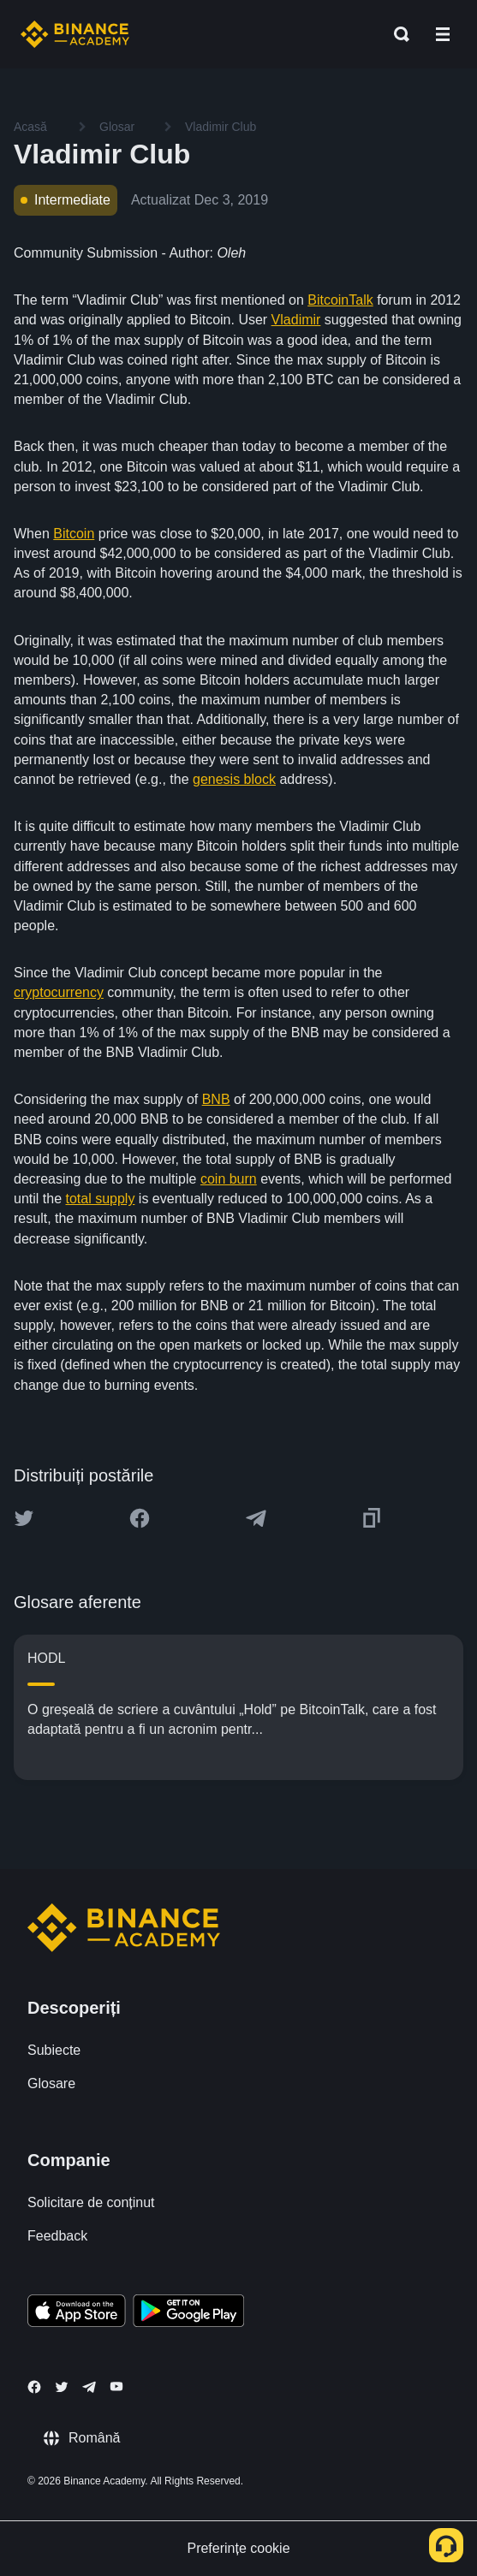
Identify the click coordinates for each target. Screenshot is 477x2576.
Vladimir (296, 319)
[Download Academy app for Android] (188, 2313)
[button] (442, 34)
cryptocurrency (59, 992)
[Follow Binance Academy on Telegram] (89, 2387)
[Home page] (75, 34)
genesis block (234, 779)
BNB (216, 1099)
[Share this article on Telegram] (256, 1518)
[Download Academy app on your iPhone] (76, 2313)
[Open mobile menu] (442, 34)
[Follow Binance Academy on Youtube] (116, 2386)
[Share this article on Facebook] (139, 1518)
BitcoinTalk (340, 300)
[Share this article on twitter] (24, 1518)
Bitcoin (73, 533)
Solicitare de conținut (91, 2202)
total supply (99, 1198)
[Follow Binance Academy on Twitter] (62, 2387)
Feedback (57, 2236)
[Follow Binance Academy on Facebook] (34, 2387)
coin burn (228, 1179)
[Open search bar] (396, 34)
